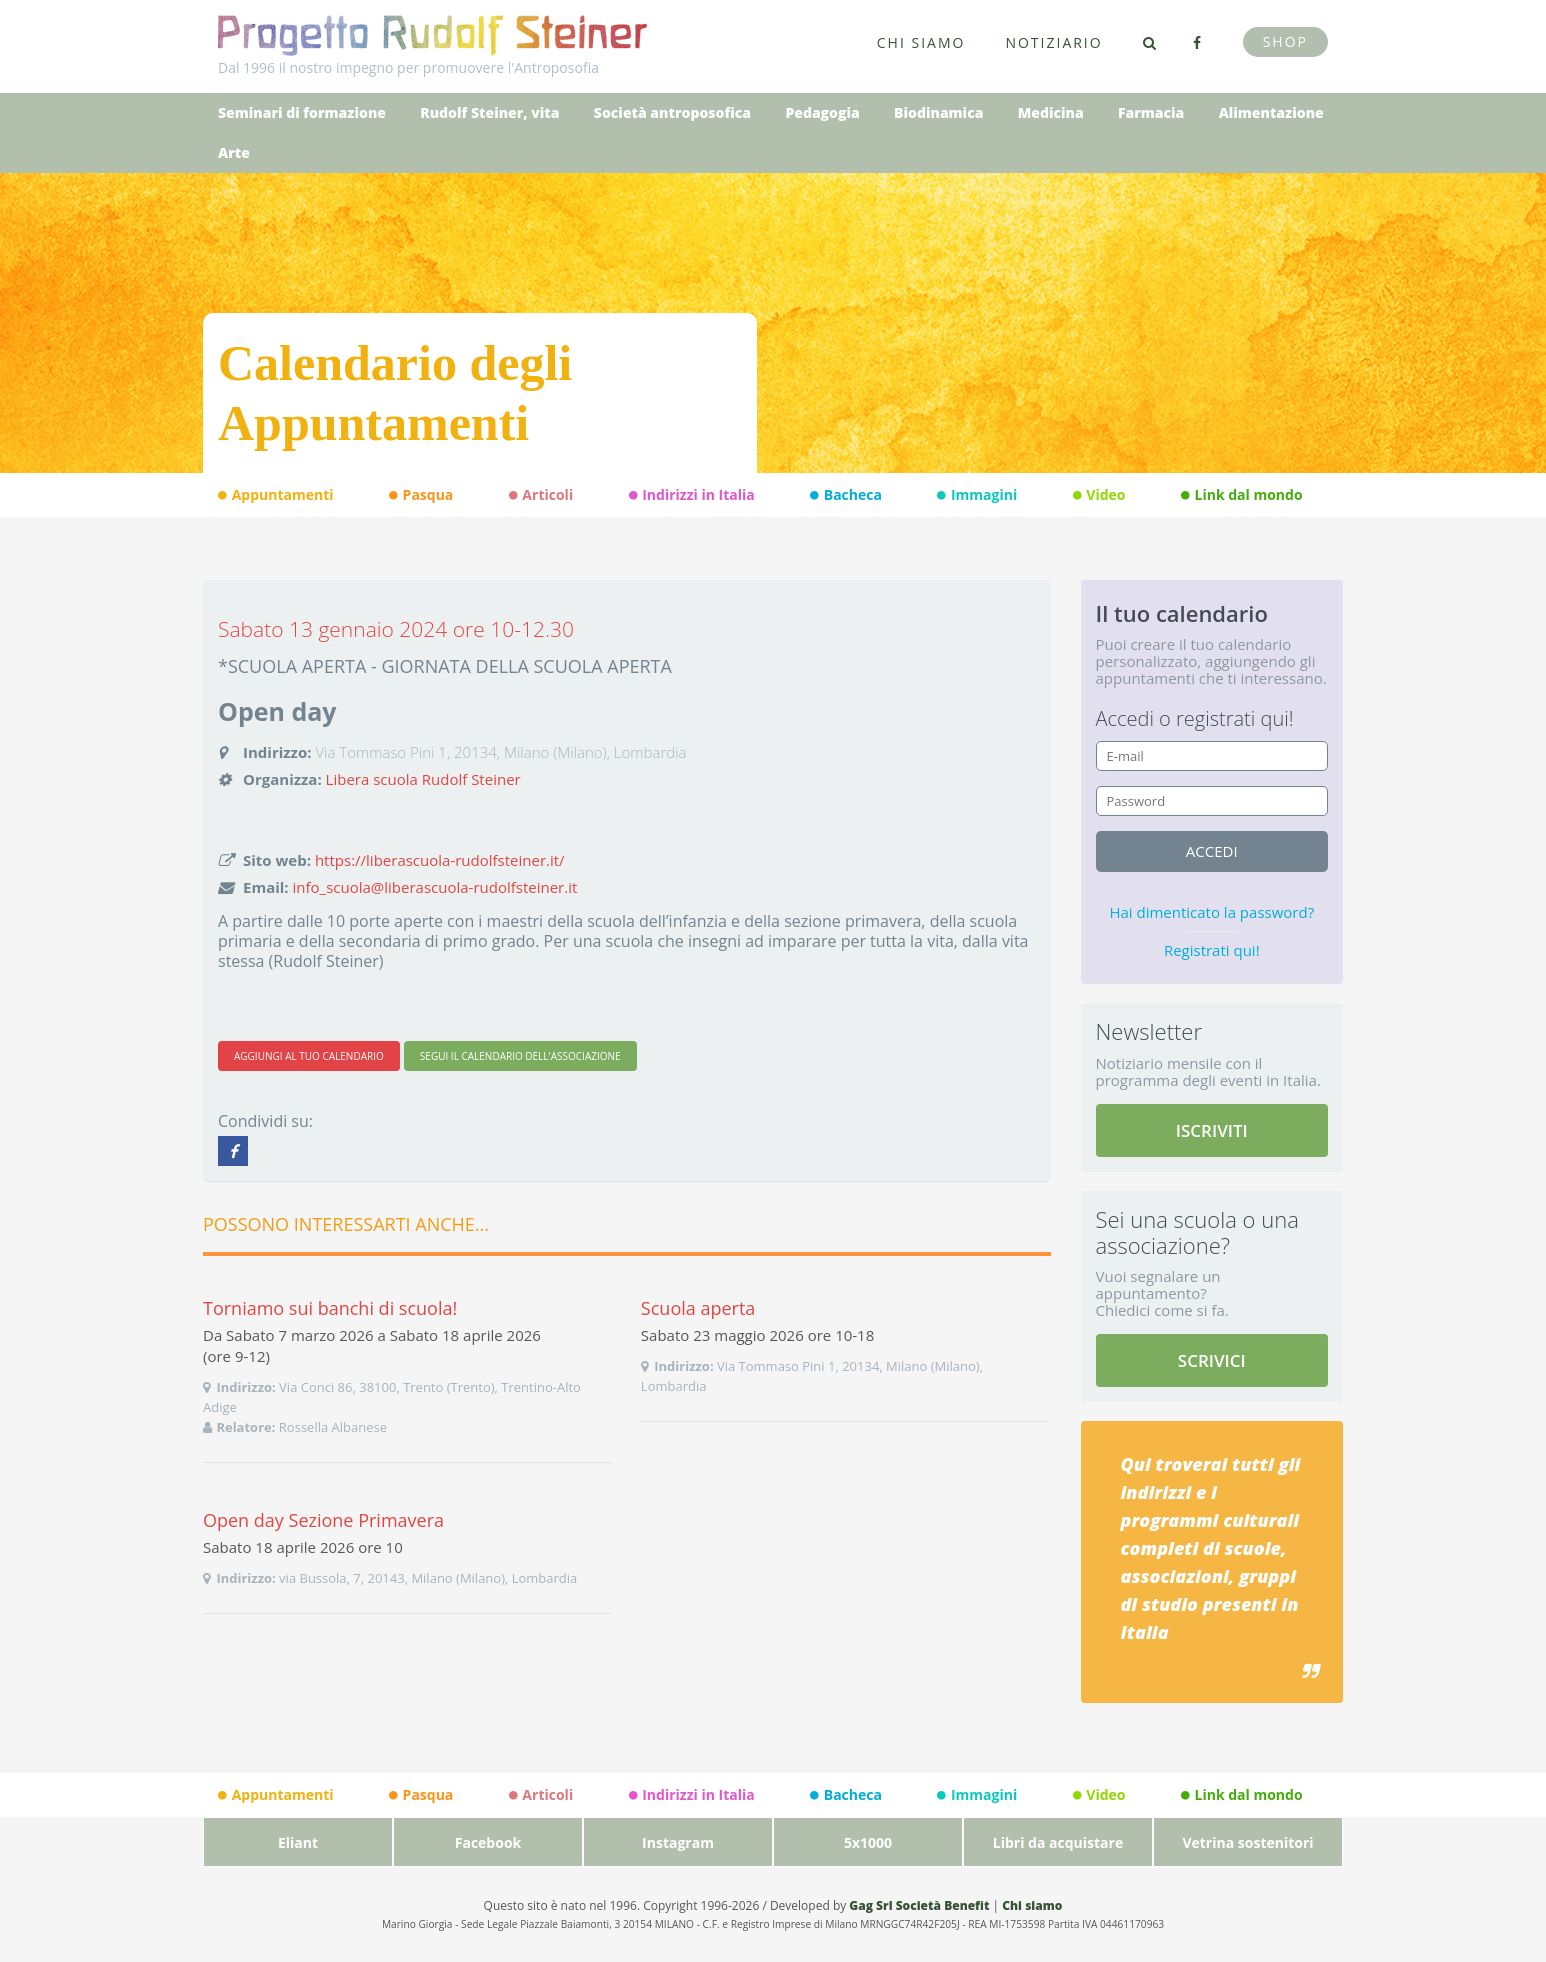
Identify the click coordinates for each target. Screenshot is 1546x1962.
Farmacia (1151, 112)
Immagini (977, 495)
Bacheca (846, 495)
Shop (1285, 41)
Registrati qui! (1212, 950)
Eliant (298, 1842)
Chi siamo (921, 42)
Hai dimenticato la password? (1211, 912)
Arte (234, 152)
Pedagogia (822, 112)
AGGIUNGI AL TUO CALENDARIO (309, 1056)
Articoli (541, 495)
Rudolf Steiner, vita (489, 112)
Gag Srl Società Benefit (919, 1905)
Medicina (1051, 112)
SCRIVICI (1212, 1360)
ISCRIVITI (1212, 1130)
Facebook (488, 1842)
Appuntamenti (276, 495)
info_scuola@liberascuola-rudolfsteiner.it (435, 887)
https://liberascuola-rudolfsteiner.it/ (440, 860)
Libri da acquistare (1058, 1842)
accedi (1212, 851)
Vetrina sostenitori (1247, 1842)
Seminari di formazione (302, 112)
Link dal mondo (1242, 495)
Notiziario (1053, 42)
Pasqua (421, 495)
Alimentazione (1271, 112)
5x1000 (868, 1842)
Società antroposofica (672, 112)
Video (1099, 495)
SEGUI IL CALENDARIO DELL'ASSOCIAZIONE (520, 1056)
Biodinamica (938, 112)
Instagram (678, 1842)
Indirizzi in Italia (692, 495)
